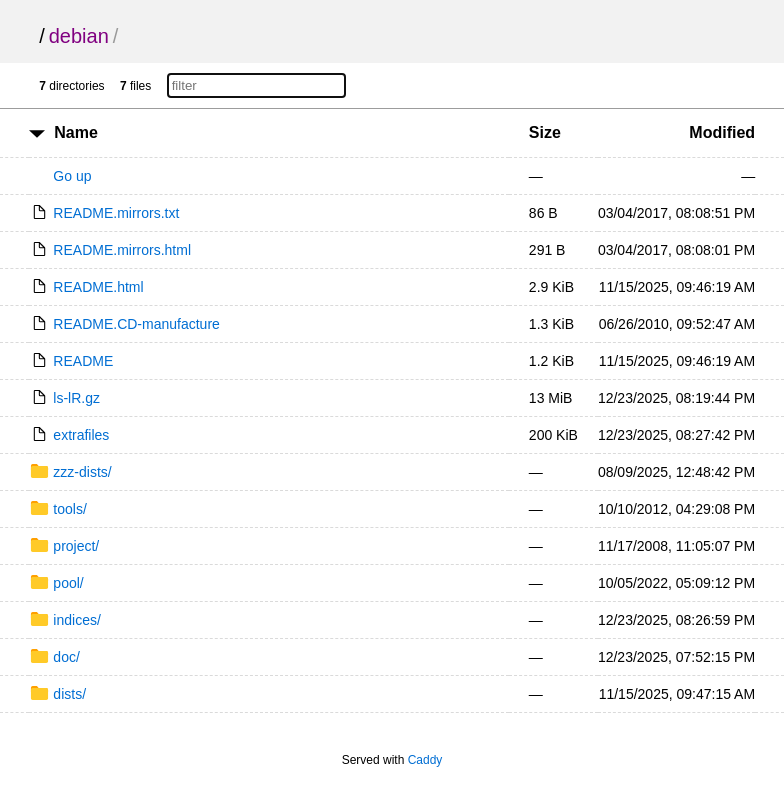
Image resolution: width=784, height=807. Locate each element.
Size (545, 132)
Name (76, 132)
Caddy (425, 760)
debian (79, 36)
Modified (722, 132)
